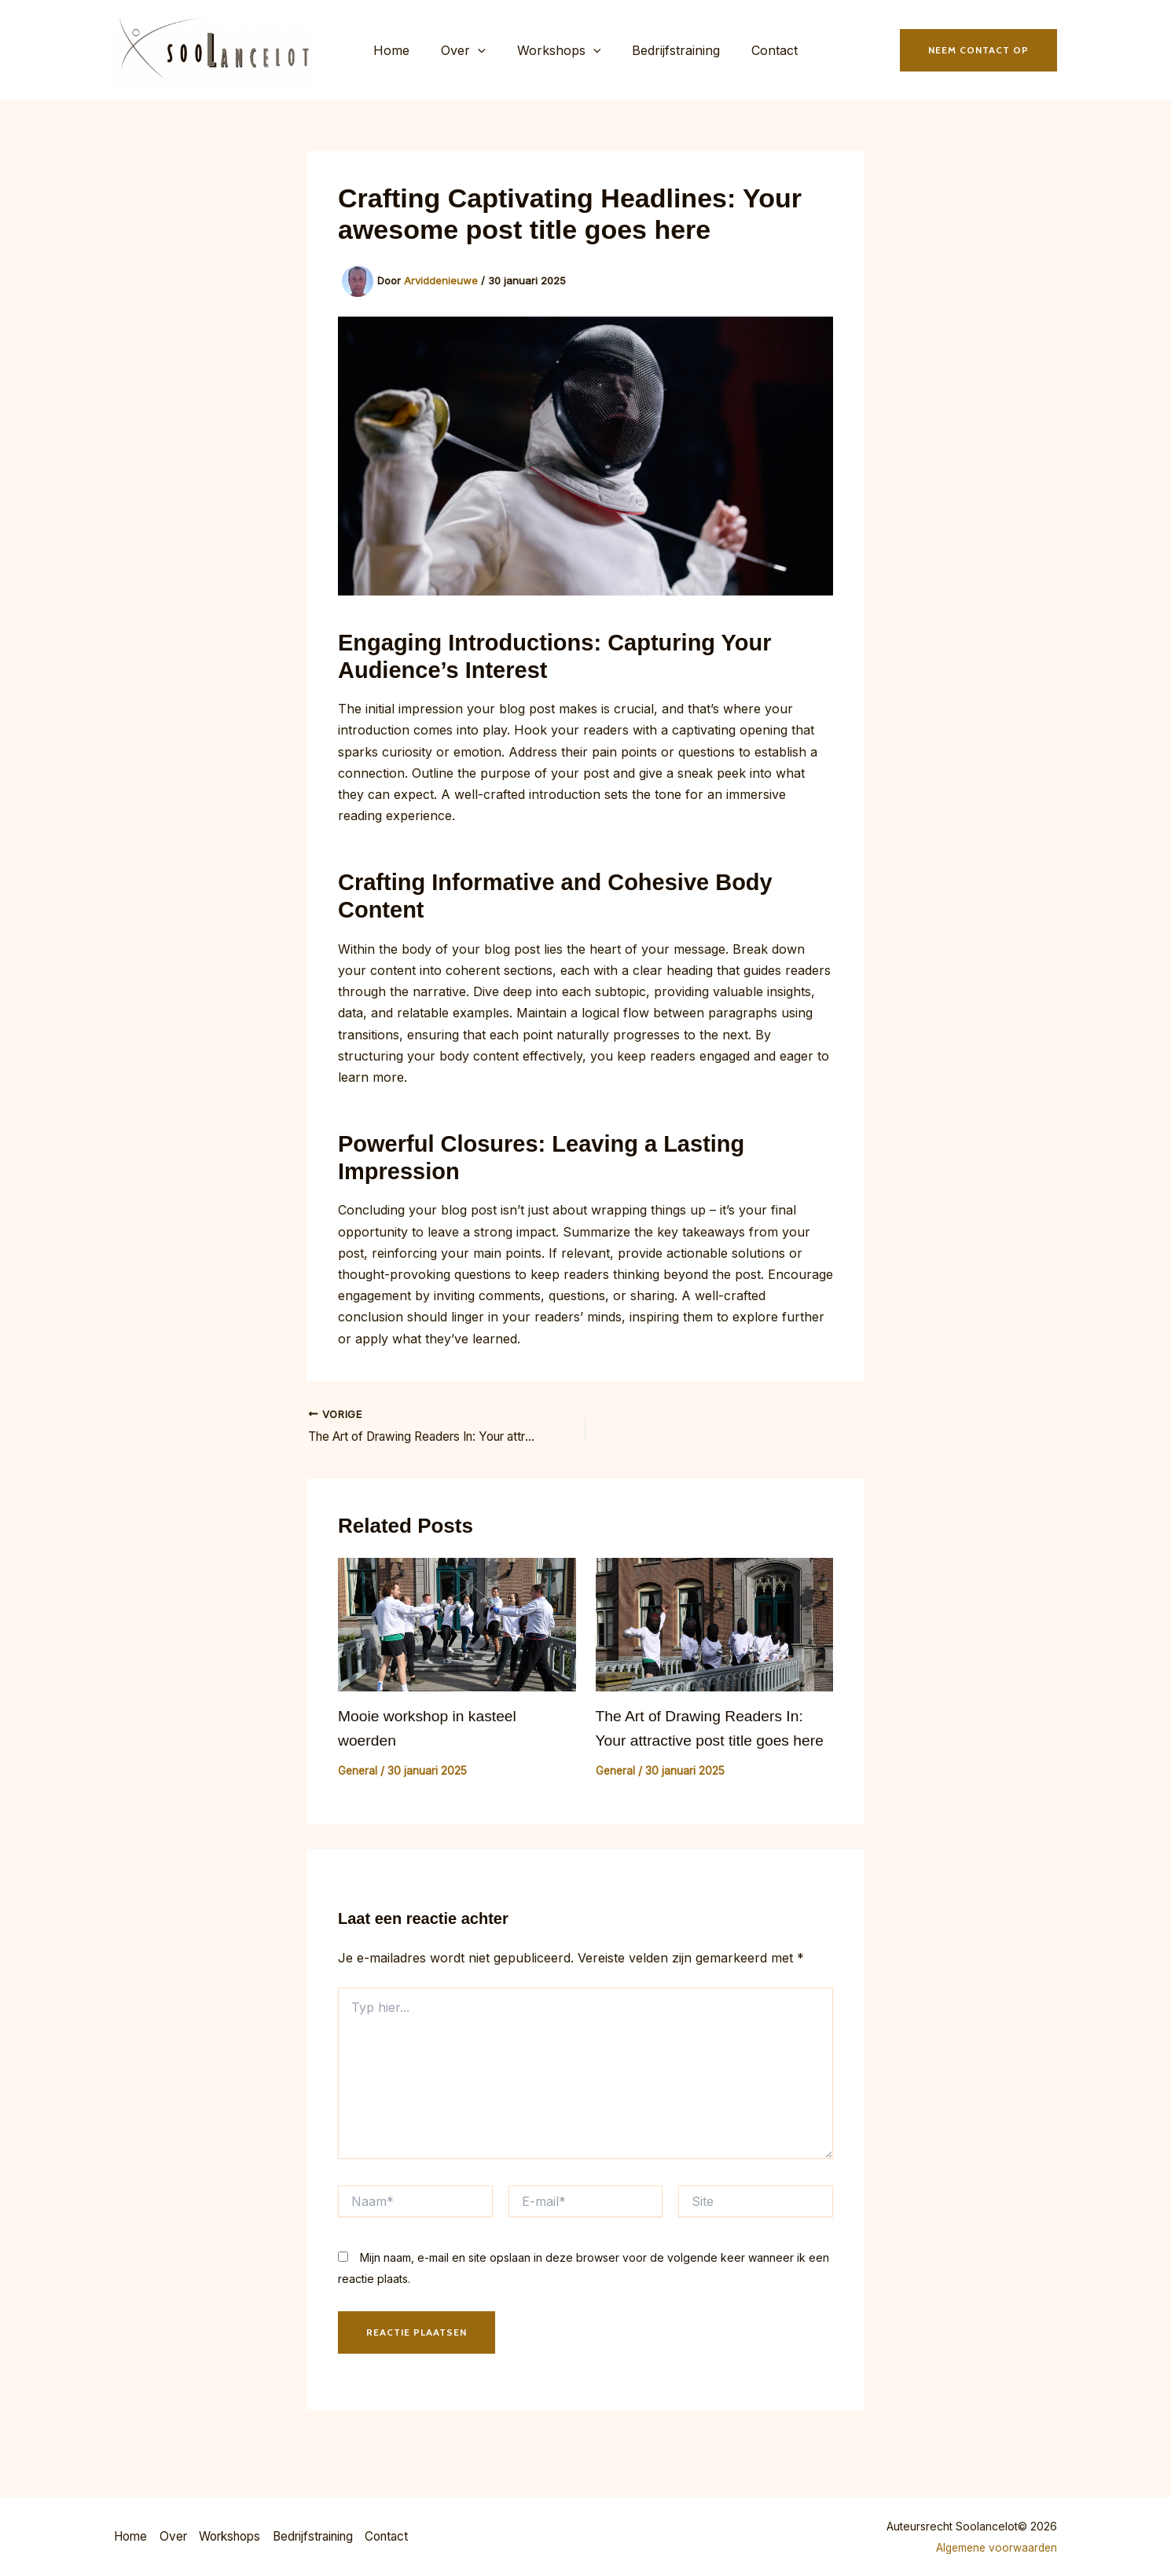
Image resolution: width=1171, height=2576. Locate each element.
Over (469, 53)
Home (404, 53)
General (358, 1776)
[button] (484, 53)
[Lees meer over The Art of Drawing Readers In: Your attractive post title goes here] (715, 1631)
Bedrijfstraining (670, 53)
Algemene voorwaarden (994, 2547)
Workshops (559, 53)
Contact (762, 53)
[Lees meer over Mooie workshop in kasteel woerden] (457, 1631)
